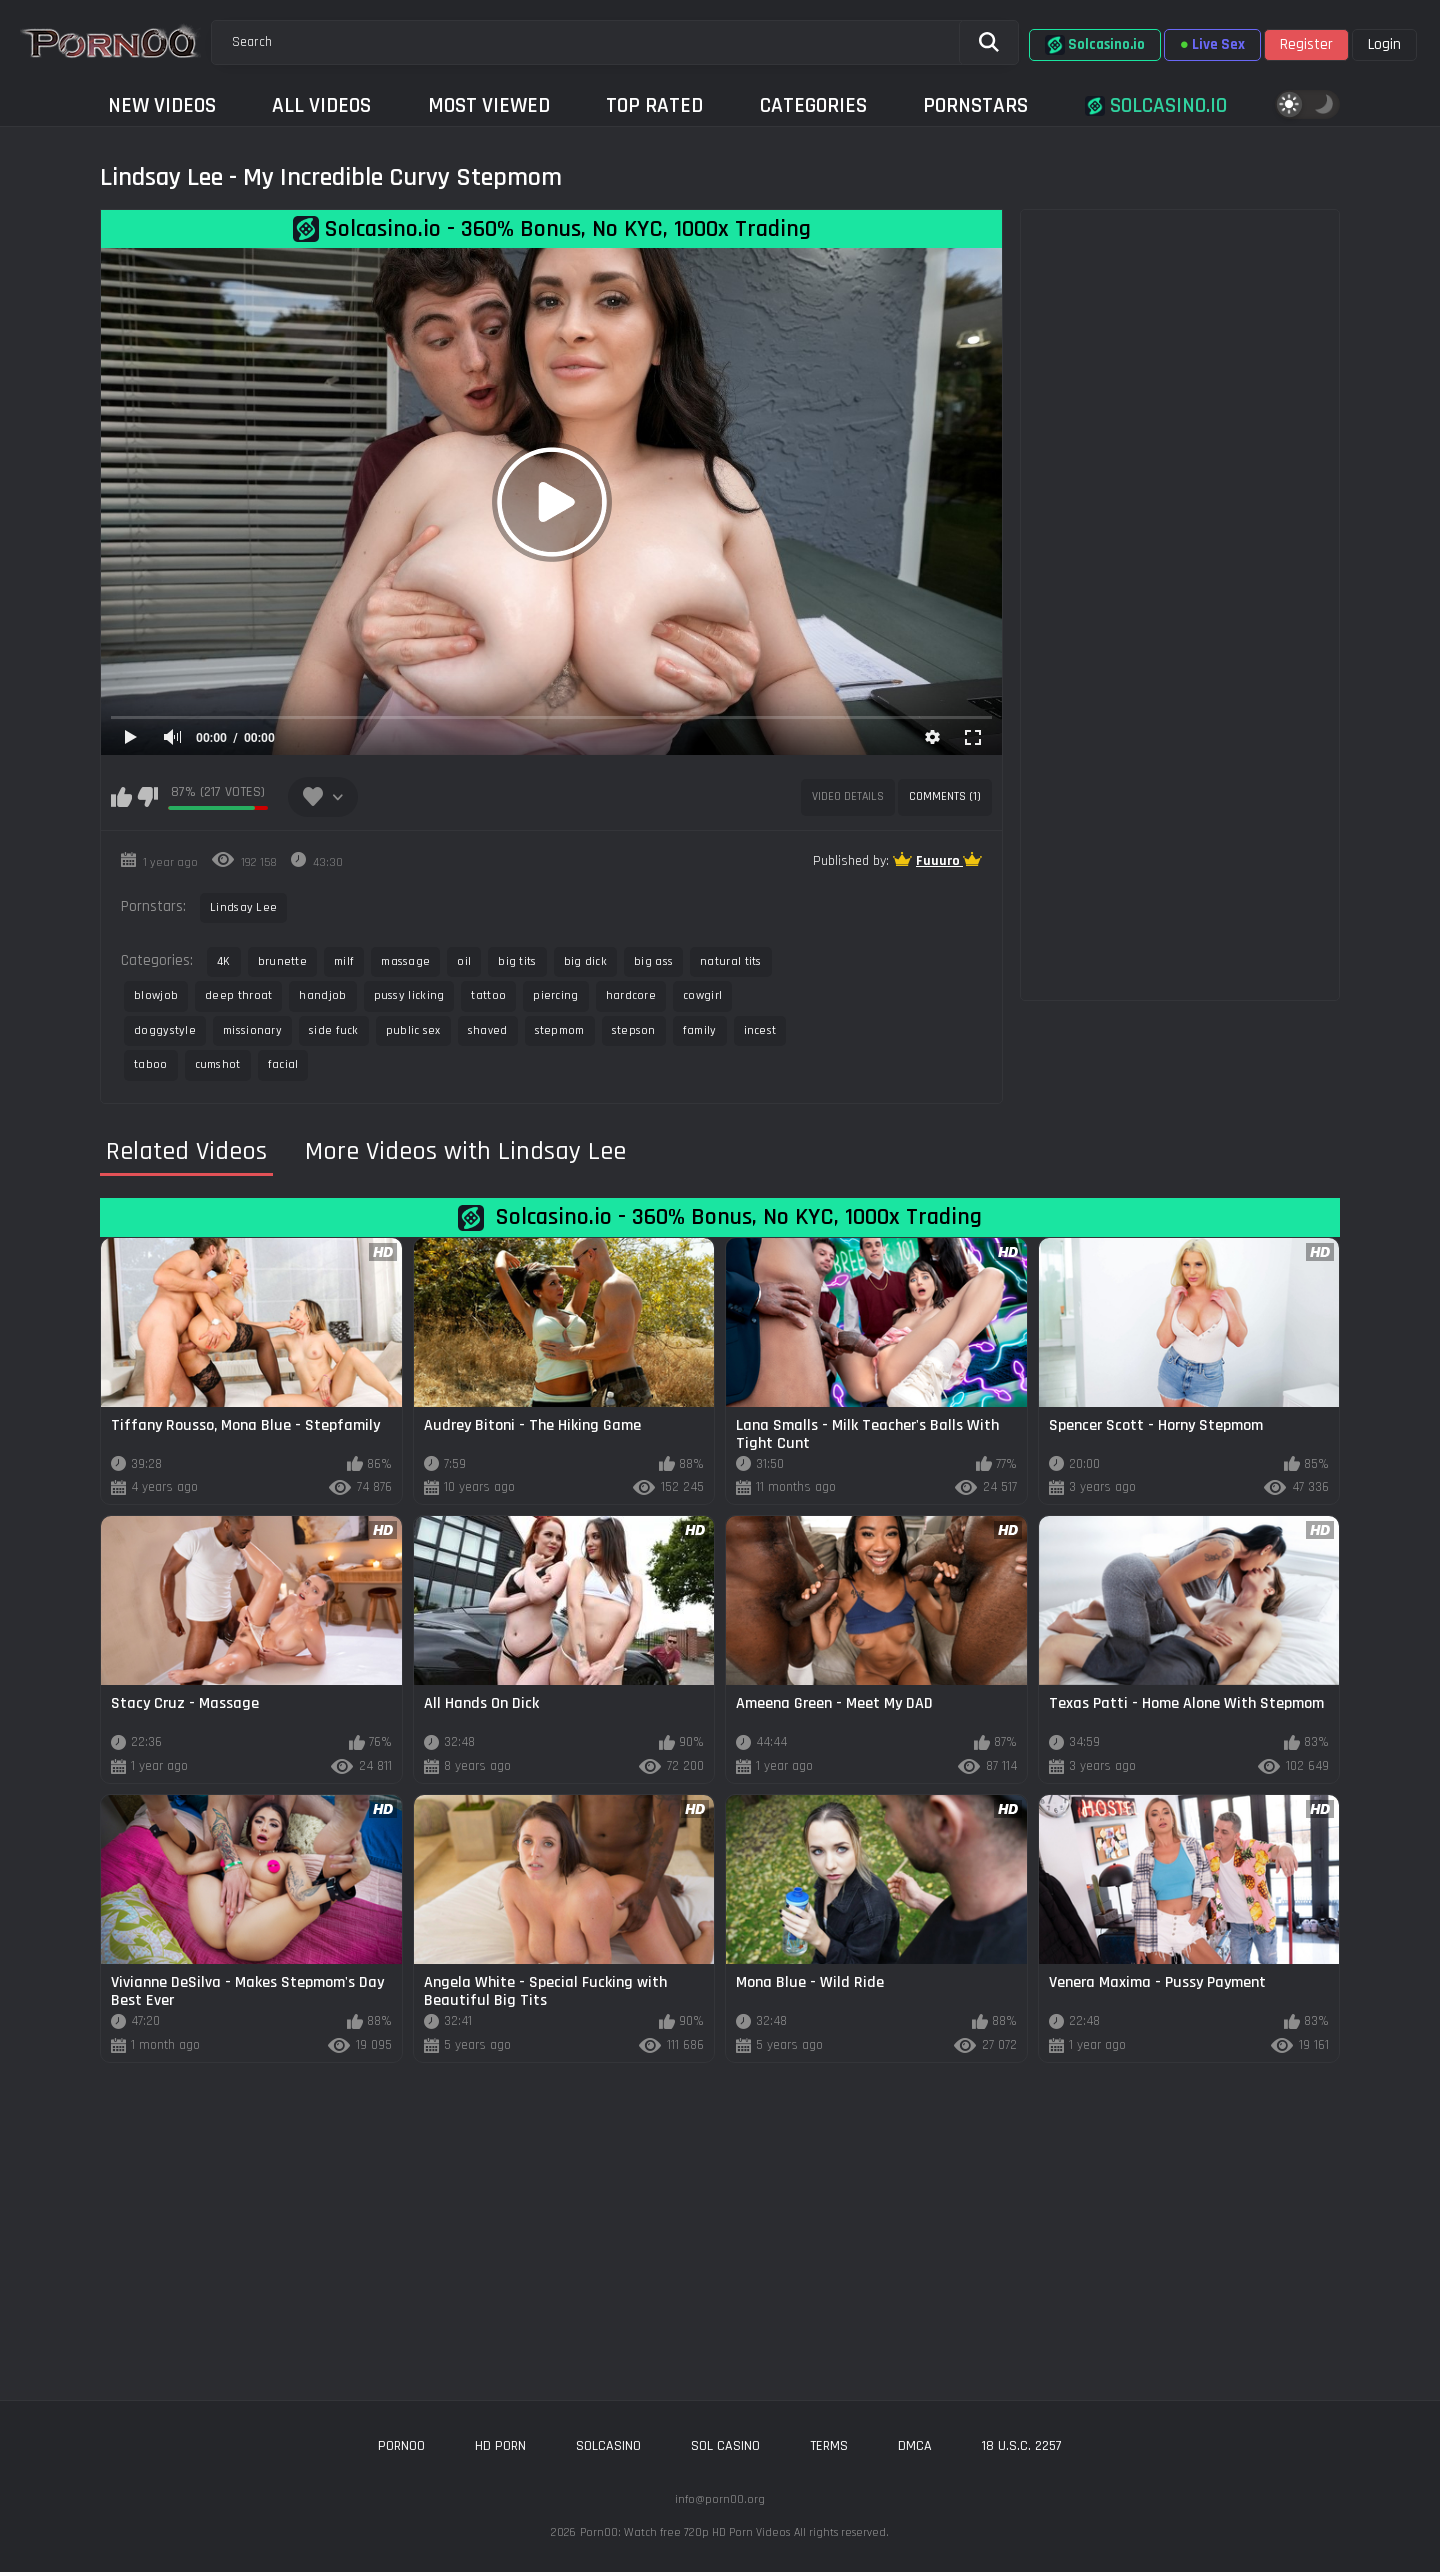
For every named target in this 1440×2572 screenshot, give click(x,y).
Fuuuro (939, 861)
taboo (151, 1064)
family (700, 1030)
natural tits (731, 961)
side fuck (334, 1030)
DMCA (915, 2446)
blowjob (156, 995)
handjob (322, 995)
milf (344, 961)
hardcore (631, 995)
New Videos (162, 105)
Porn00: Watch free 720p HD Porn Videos (685, 2532)
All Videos (321, 105)
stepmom (560, 1030)
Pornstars (975, 105)
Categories (813, 105)
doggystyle (165, 1030)
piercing (555, 995)
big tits (517, 961)
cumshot (218, 1064)
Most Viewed (489, 105)
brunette (282, 961)
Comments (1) (945, 796)
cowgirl (702, 995)
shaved (488, 1030)
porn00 (401, 2446)
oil (464, 961)
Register (1306, 44)
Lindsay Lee (243, 907)
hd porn (500, 2446)
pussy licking (409, 995)
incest (760, 1030)
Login (1384, 44)
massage (405, 961)
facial (283, 1064)
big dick (585, 961)
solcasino (608, 2446)
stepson (634, 1030)
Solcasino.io (1095, 45)
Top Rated (654, 105)
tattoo (488, 995)
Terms (829, 2446)
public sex (413, 1030)
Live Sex (1212, 44)
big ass (653, 961)
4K (224, 961)
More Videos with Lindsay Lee (465, 1152)
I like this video (121, 797)
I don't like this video (147, 797)
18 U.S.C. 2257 (1022, 2446)
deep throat (238, 995)
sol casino (725, 2446)
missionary (252, 1030)
